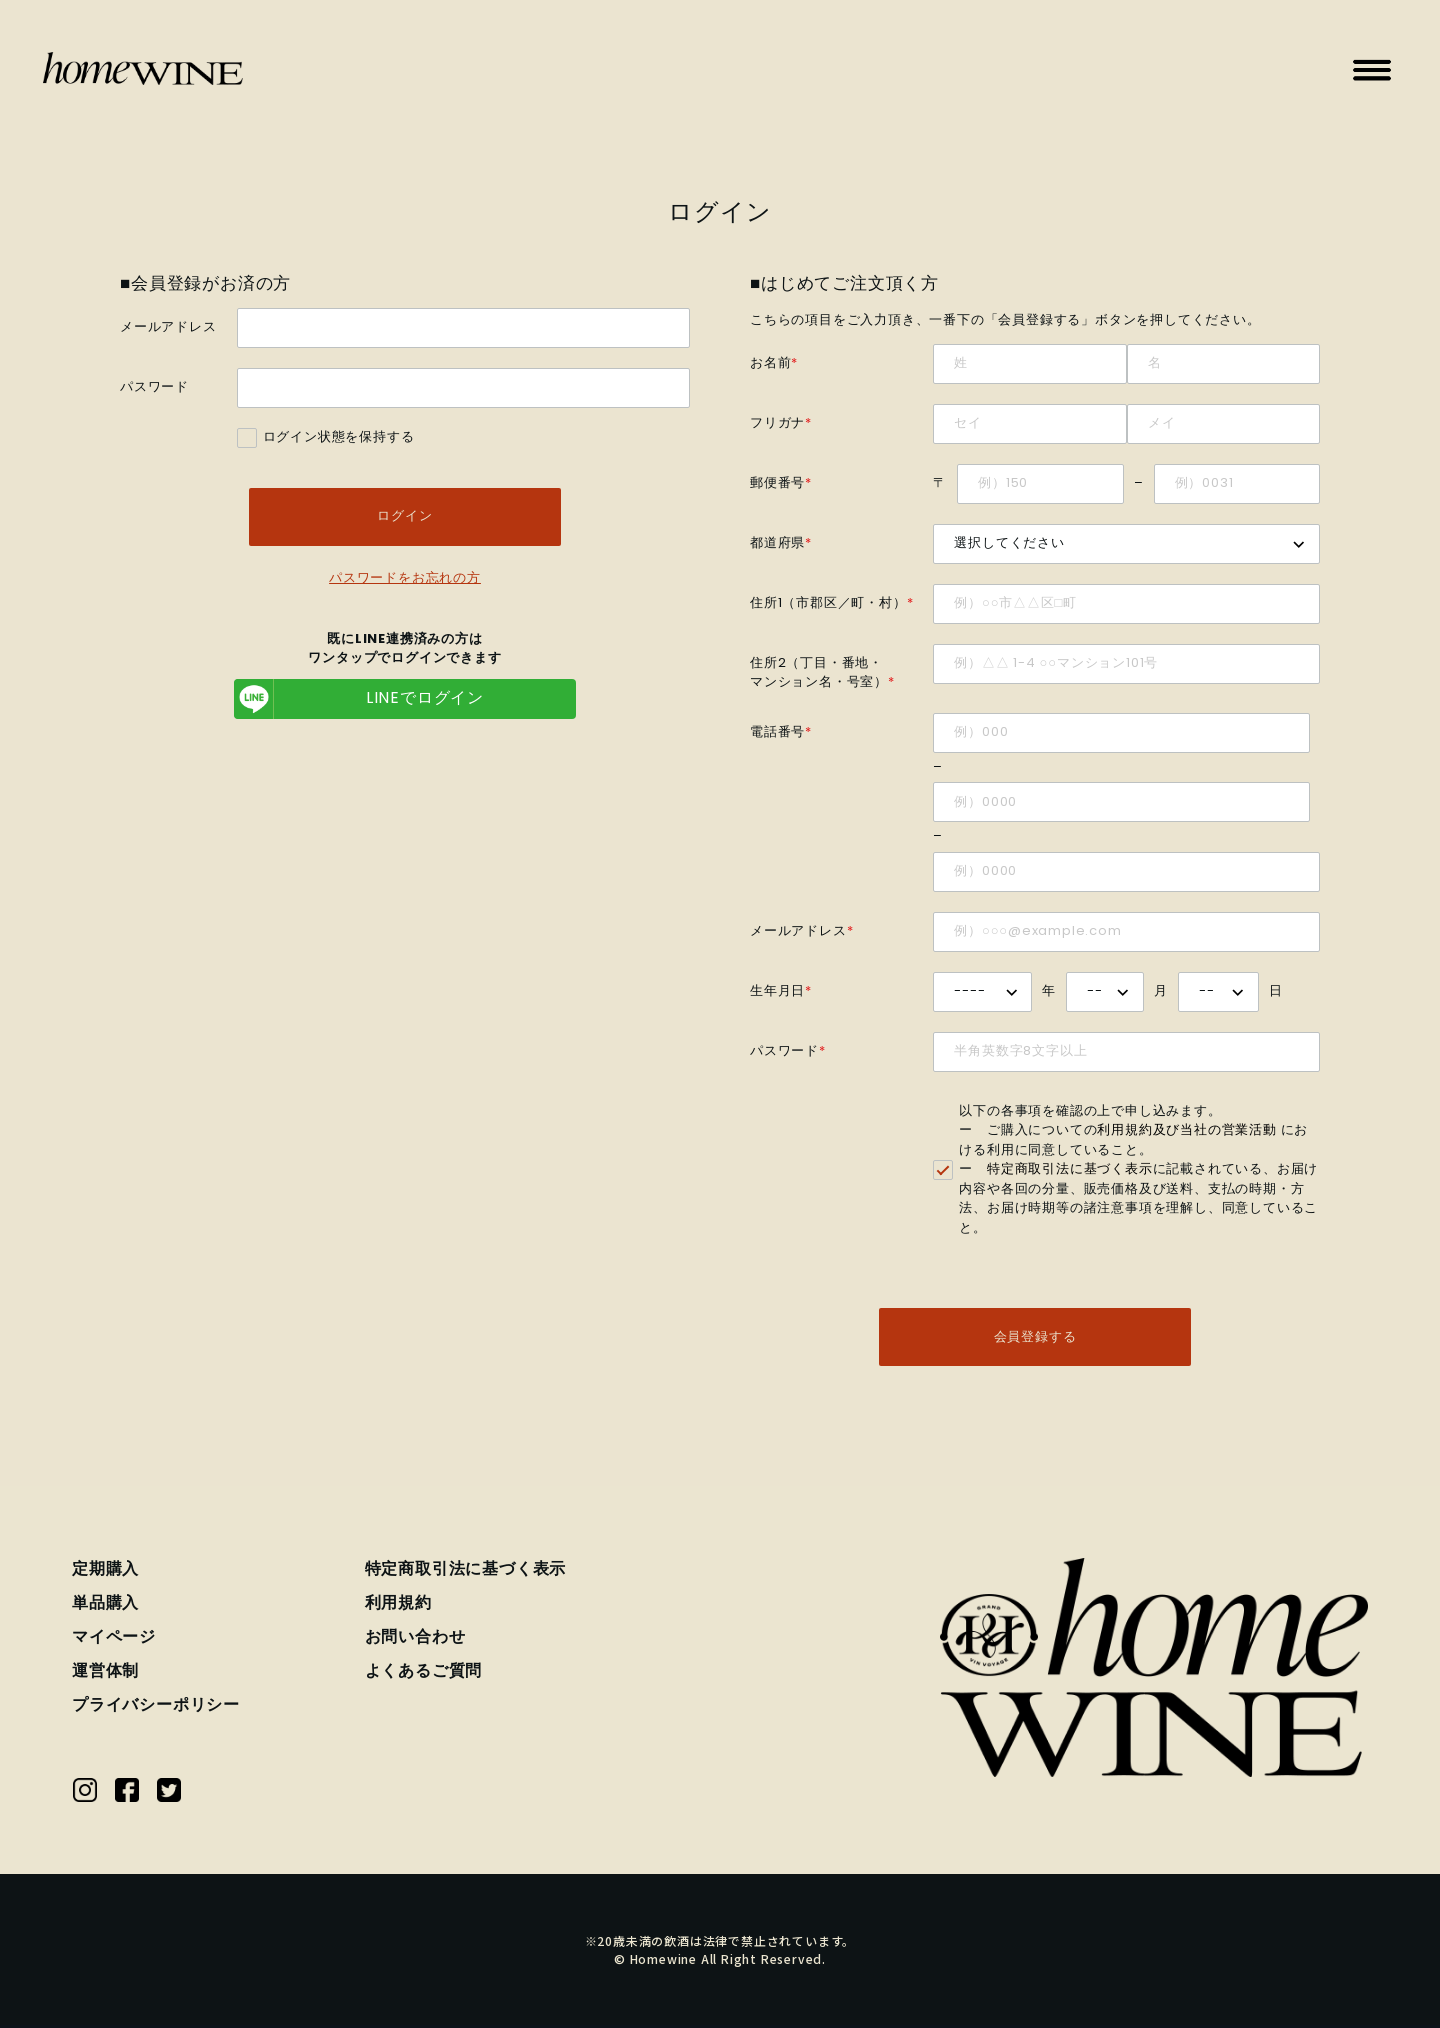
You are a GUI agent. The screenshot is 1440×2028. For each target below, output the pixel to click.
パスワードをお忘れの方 (405, 580)
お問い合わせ (415, 1640)
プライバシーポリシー (156, 1708)
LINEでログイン (359, 701)
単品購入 (105, 1606)
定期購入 (105, 1572)
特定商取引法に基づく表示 (1070, 1169)
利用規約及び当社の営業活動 (1186, 1130)
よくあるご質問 (424, 1674)
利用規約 (398, 1606)
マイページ (114, 1640)
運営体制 (105, 1674)
